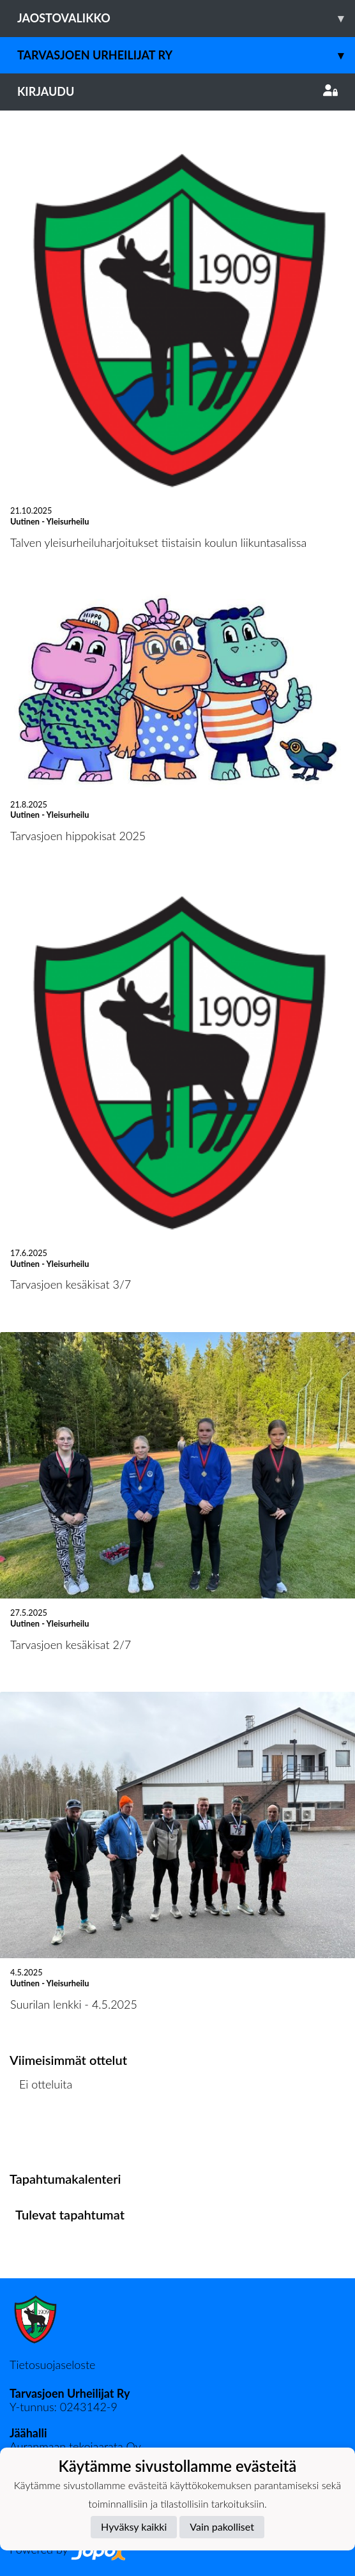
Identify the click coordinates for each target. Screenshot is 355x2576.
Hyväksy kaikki (134, 2526)
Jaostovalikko (186, 18)
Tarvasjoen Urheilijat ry (186, 55)
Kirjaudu (177, 91)
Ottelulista (41, 2133)
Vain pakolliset (222, 2526)
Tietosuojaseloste (52, 2365)
